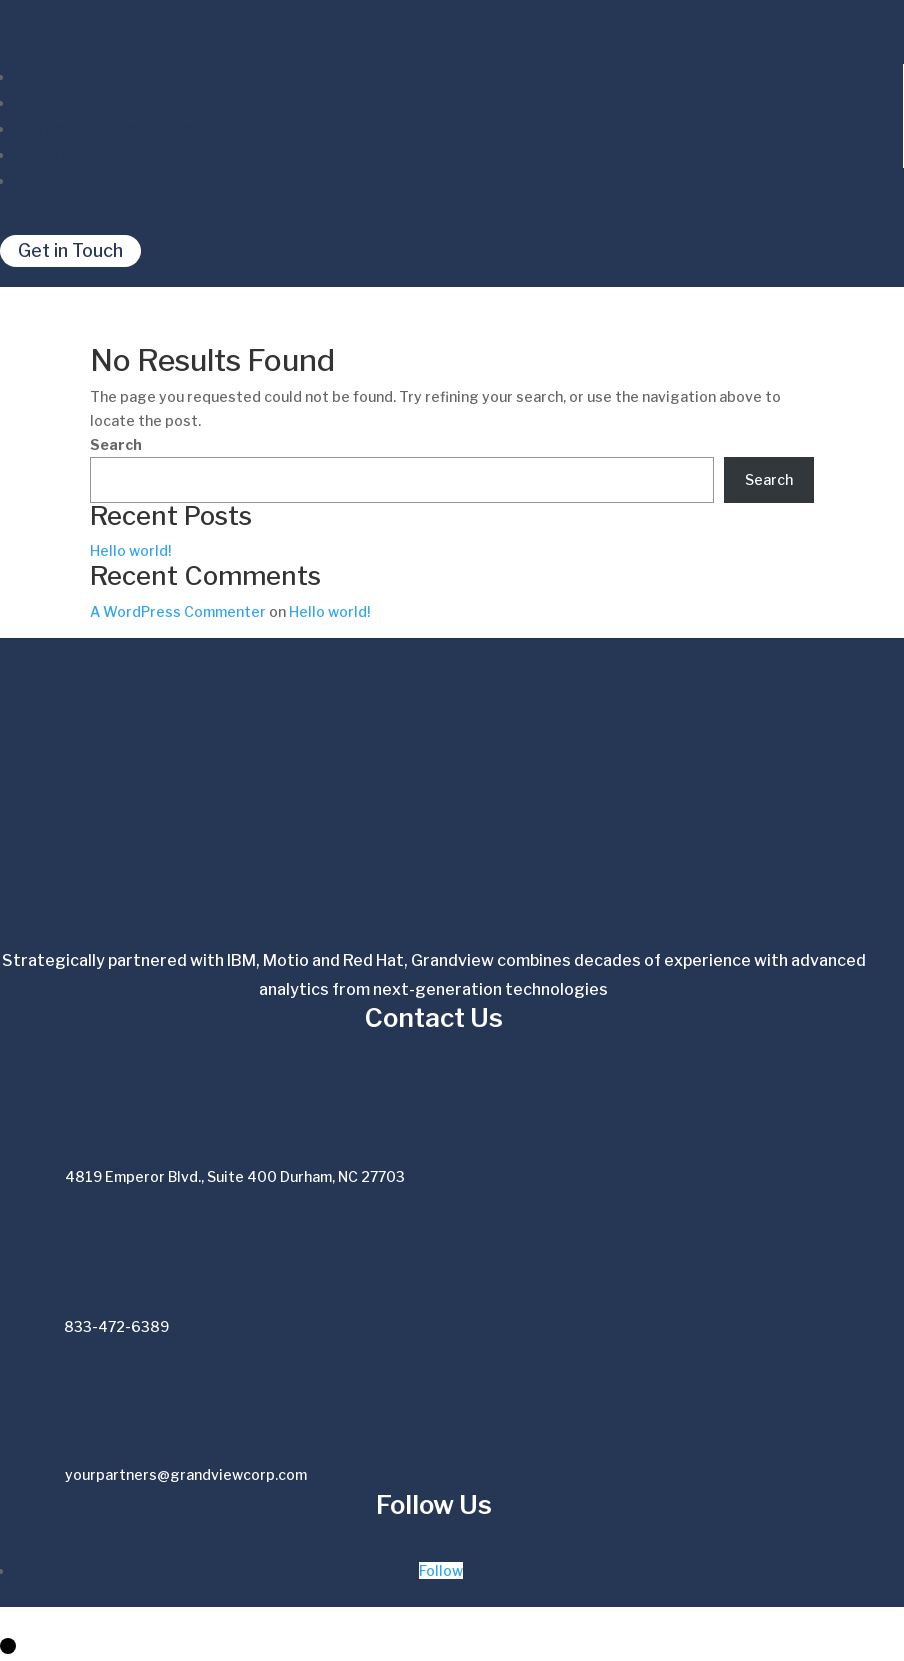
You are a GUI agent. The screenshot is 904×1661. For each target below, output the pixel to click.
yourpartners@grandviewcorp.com (186, 1474)
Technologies (86, 180)
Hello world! (130, 550)
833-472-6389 (116, 1326)
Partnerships (84, 154)
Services (68, 102)
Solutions (71, 76)
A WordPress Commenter (178, 611)
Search (116, 444)
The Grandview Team (114, 128)
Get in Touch (70, 251)
